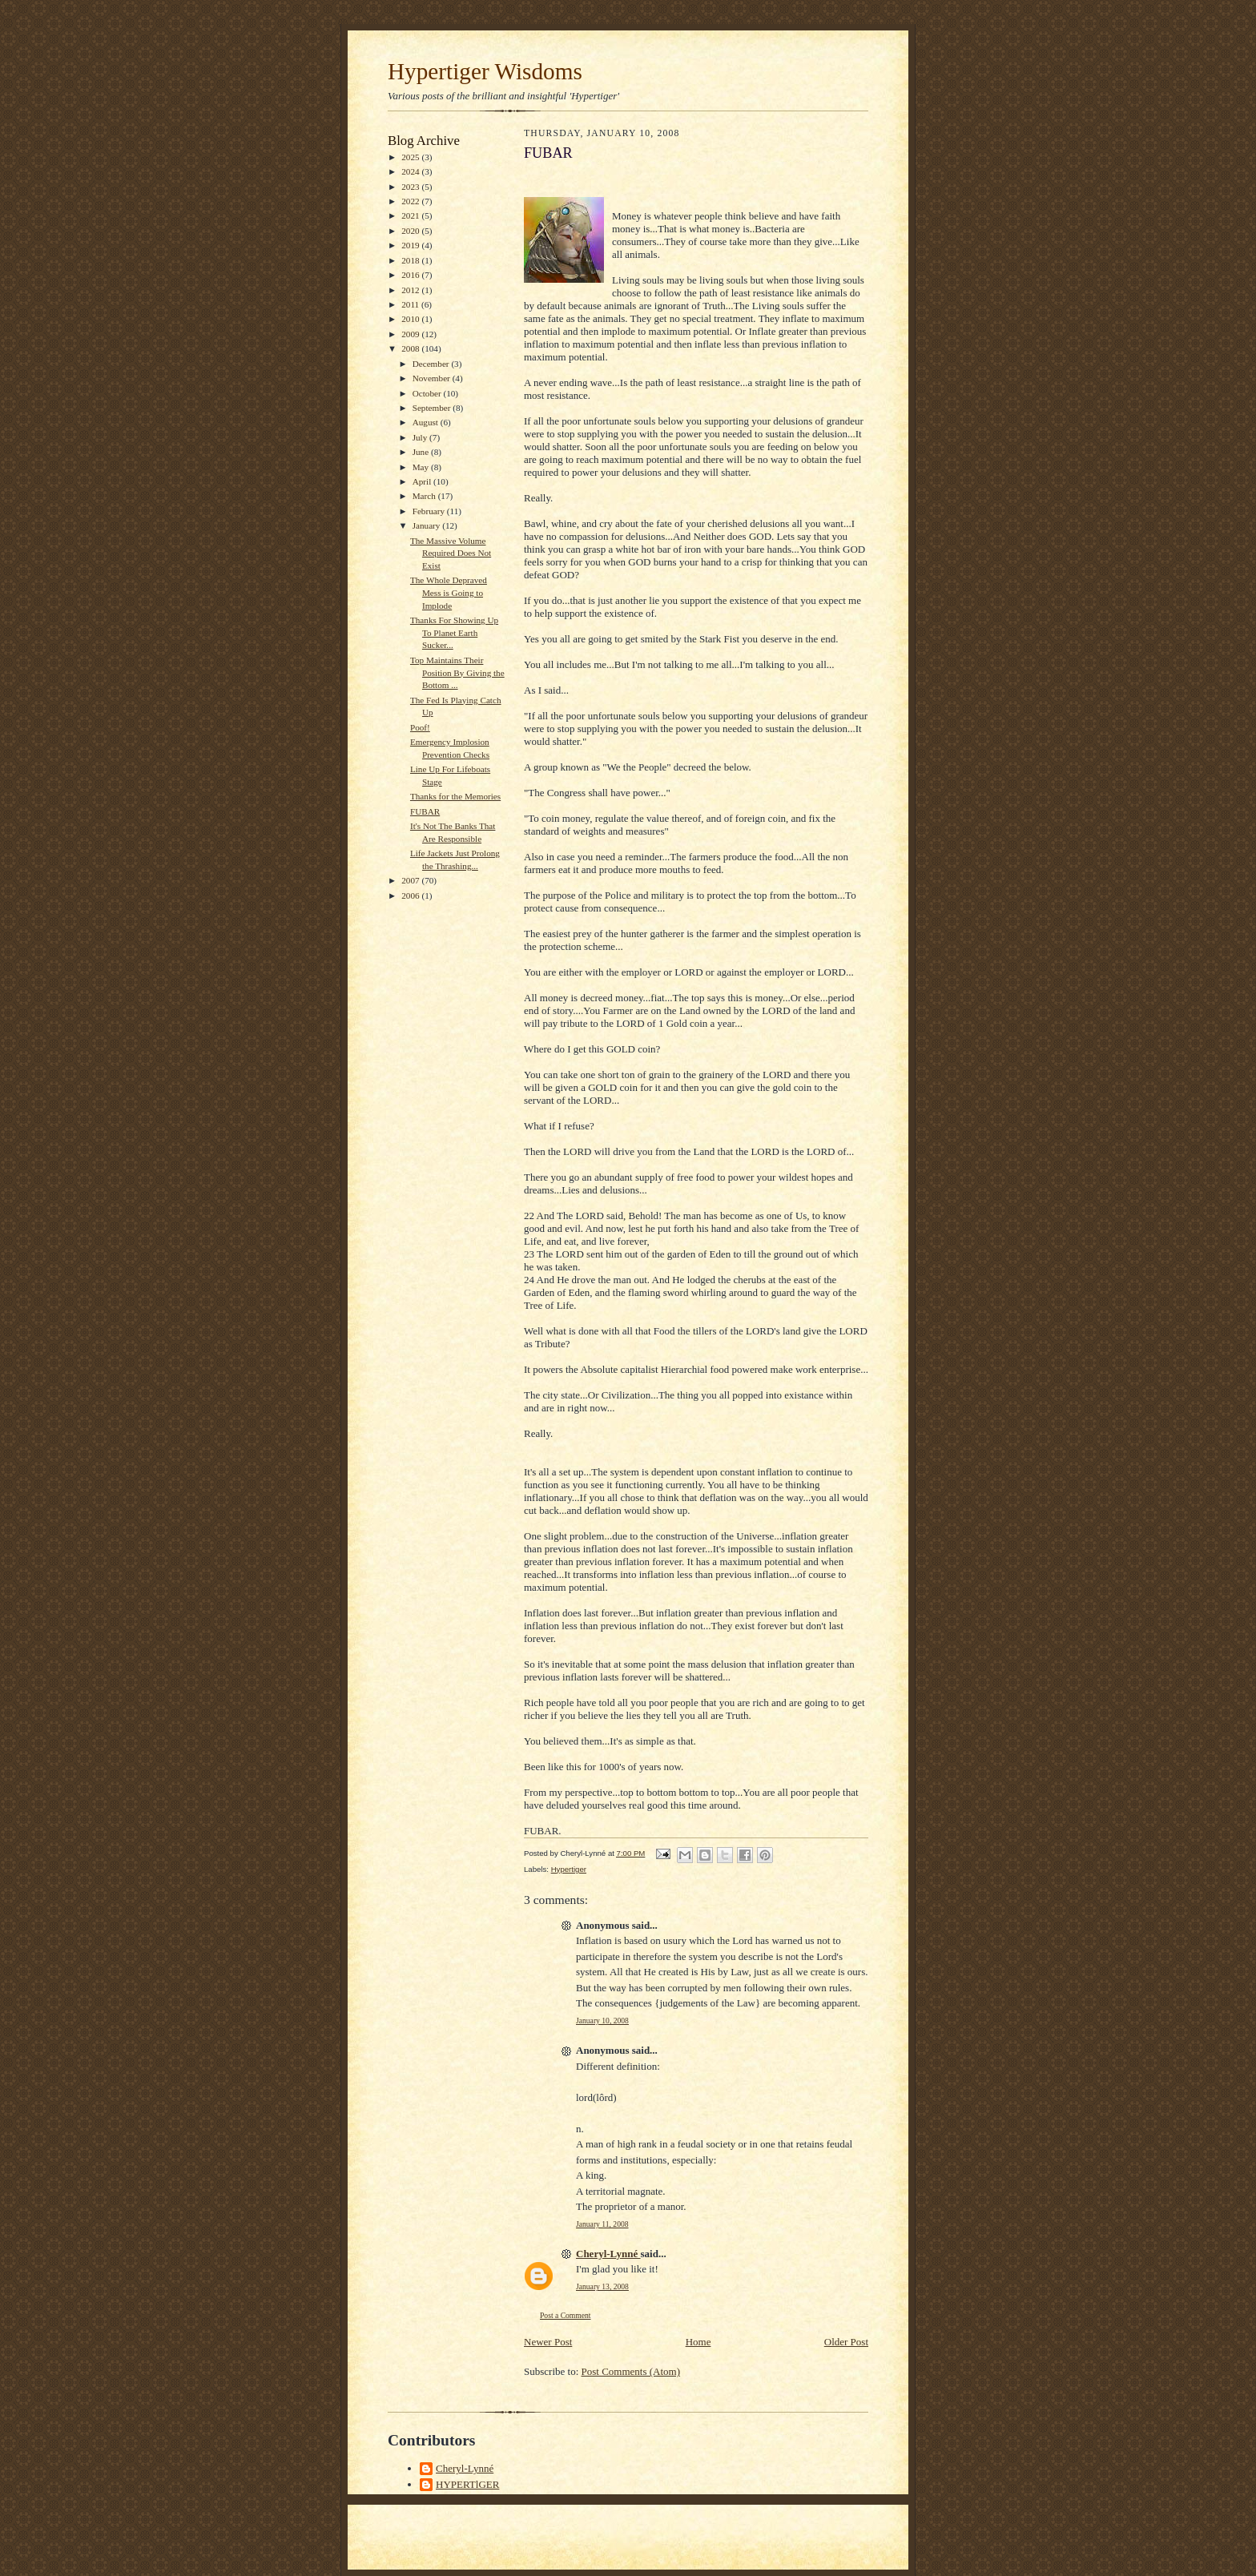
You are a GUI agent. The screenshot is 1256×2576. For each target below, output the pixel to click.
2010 (411, 319)
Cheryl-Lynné (608, 2254)
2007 (411, 880)
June (422, 452)
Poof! (420, 727)
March (425, 496)
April (423, 481)
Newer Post (548, 2342)
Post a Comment (565, 2315)
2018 (411, 260)
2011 (411, 304)
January (428, 525)
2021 (411, 215)
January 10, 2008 (602, 2020)
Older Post (846, 2342)
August (427, 422)
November (433, 378)
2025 (411, 157)
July (421, 437)
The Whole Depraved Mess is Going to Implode (448, 592)
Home (698, 2342)
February (430, 511)
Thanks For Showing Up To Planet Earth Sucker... (454, 632)
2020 (411, 230)
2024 (411, 171)
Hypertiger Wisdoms (485, 71)
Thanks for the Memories (455, 796)
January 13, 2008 (602, 2286)
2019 (411, 245)
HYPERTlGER (467, 2484)
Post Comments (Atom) (631, 2371)
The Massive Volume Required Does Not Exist (450, 553)
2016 (411, 275)
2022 (411, 201)
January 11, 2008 (602, 2224)
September (433, 408)
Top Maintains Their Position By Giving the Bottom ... (457, 672)
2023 (411, 186)
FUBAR (425, 811)
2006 (411, 895)
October (428, 393)
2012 (411, 290)
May (422, 467)
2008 (411, 348)
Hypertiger (568, 1869)
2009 (411, 334)
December (432, 363)
